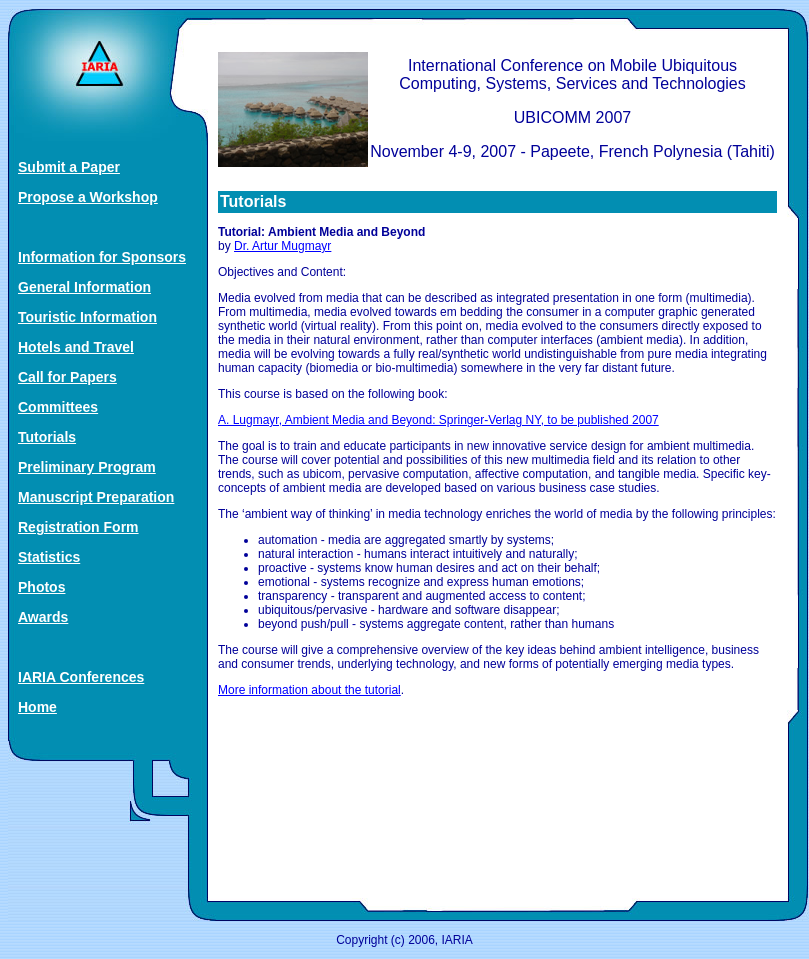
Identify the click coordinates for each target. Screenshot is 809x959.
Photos (41, 587)
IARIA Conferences (81, 677)
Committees (58, 407)
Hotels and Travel (76, 347)
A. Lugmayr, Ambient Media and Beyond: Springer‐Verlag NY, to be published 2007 (438, 420)
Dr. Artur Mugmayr (282, 246)
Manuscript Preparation (96, 497)
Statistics (49, 557)
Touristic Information (87, 317)
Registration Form (78, 527)
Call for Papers (67, 377)
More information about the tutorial (309, 690)
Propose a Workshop (88, 197)
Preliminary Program (87, 467)
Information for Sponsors (102, 257)
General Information (84, 287)
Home (37, 707)
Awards (43, 617)
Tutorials (47, 437)
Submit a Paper (69, 167)
